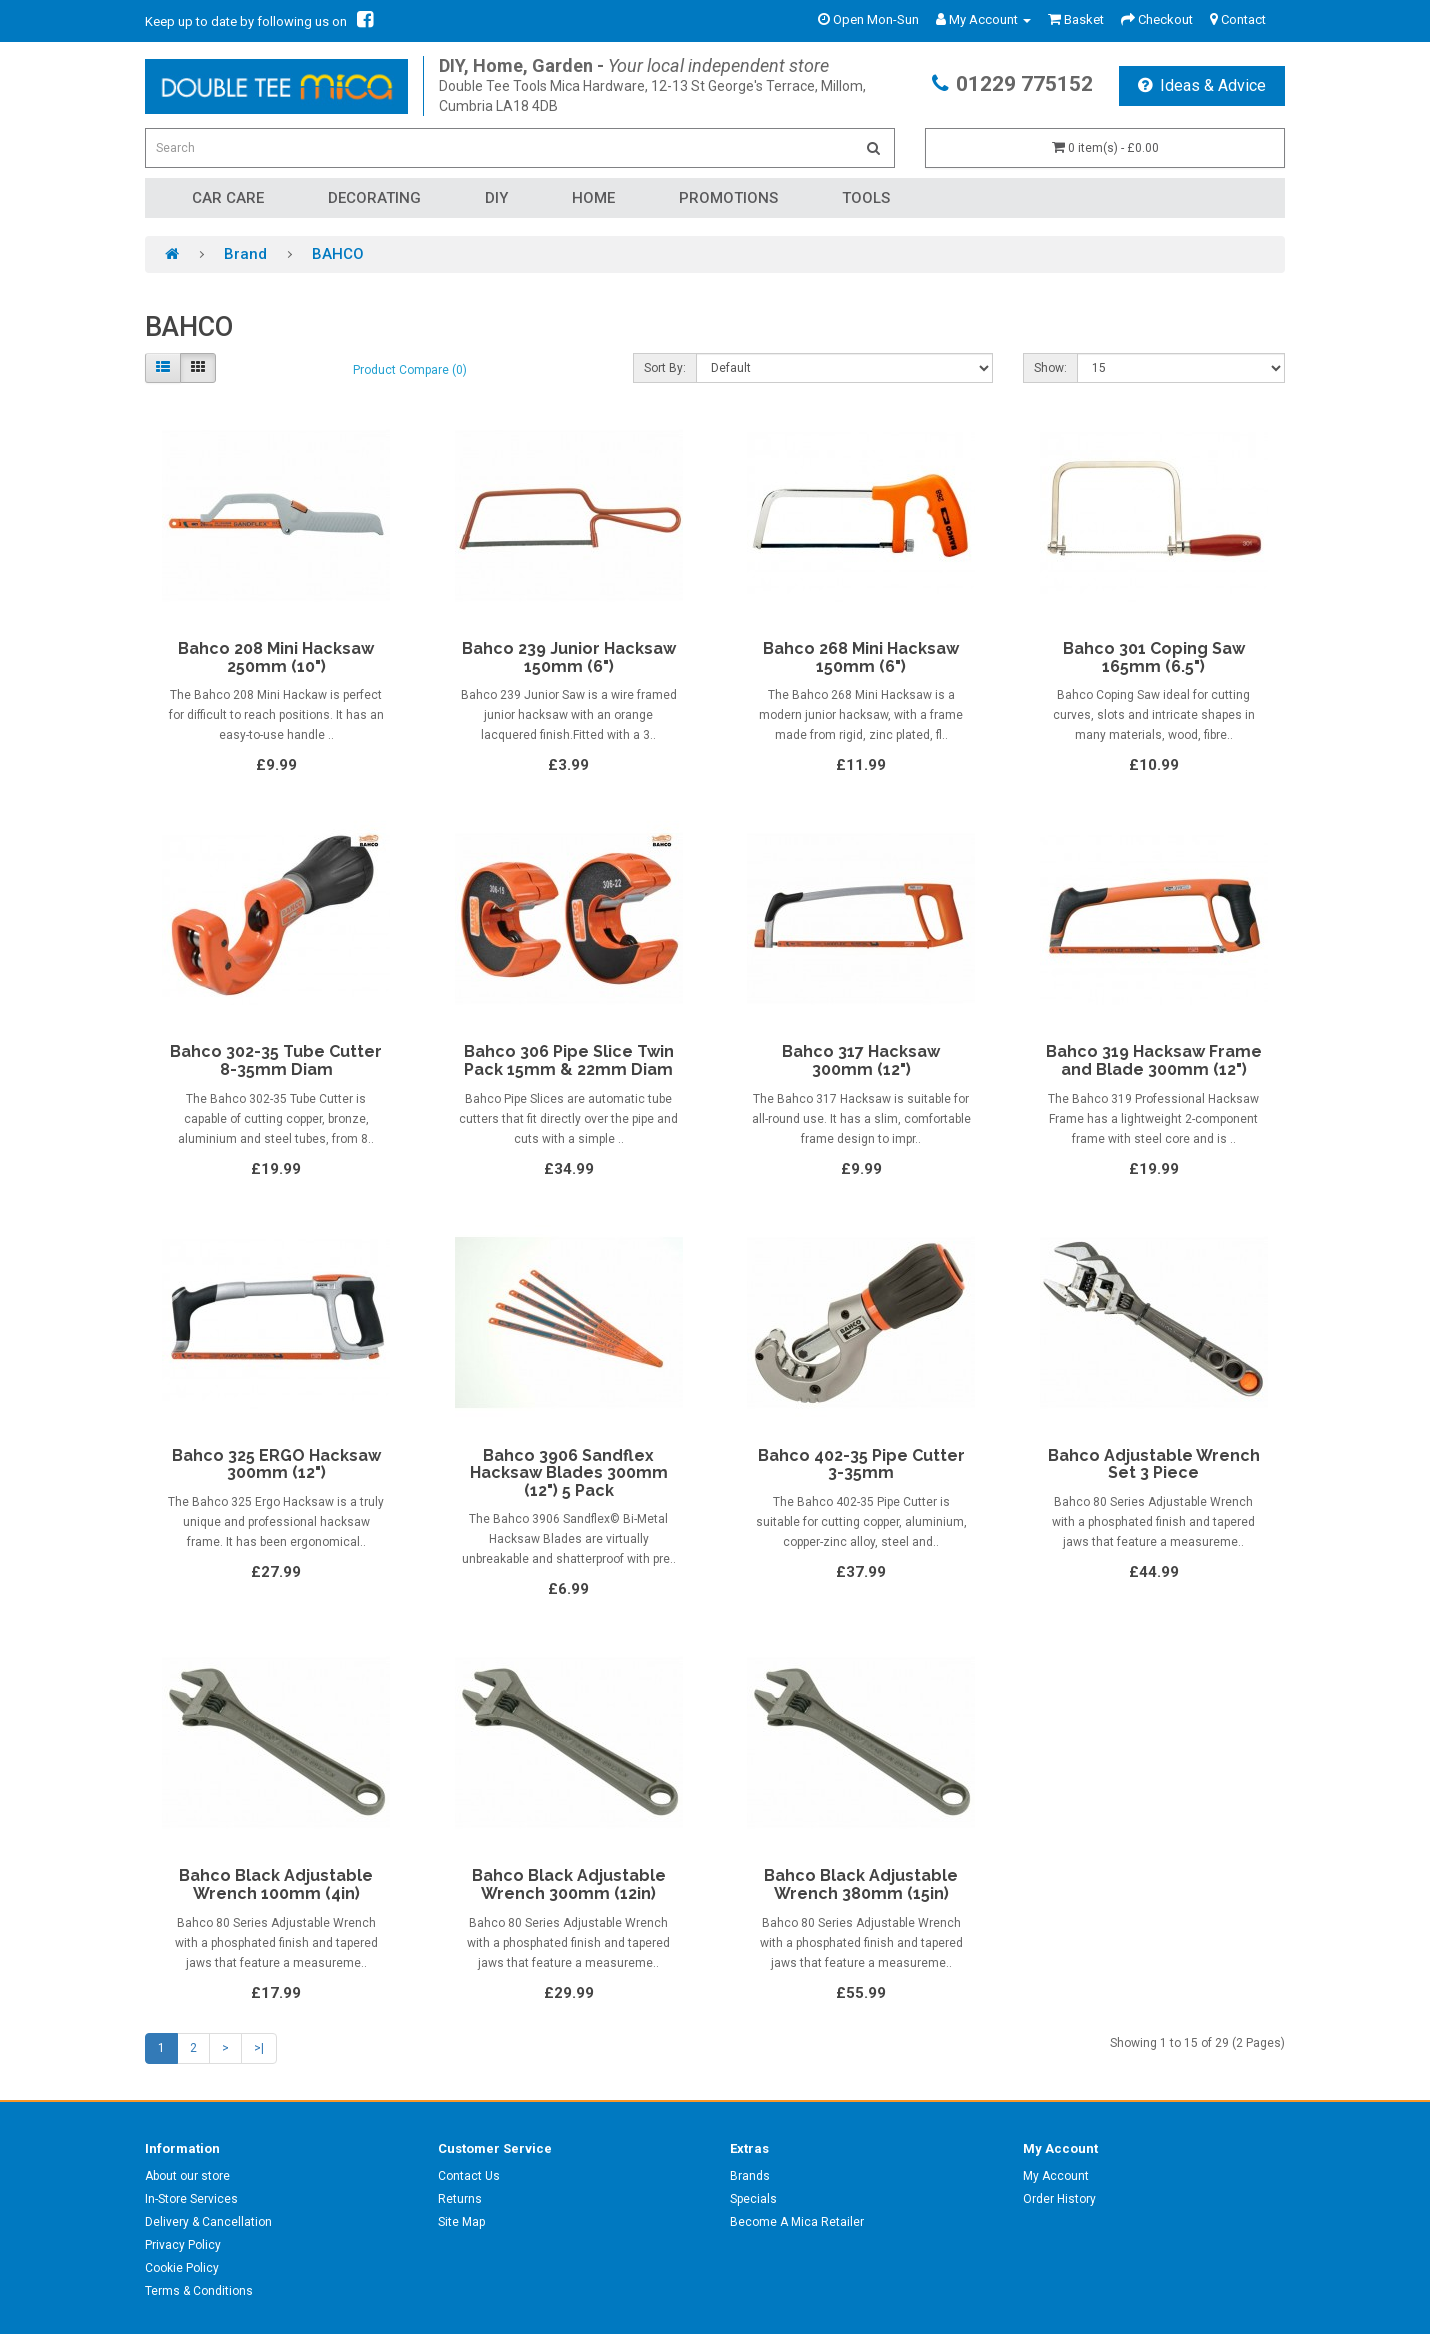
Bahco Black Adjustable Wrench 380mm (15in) (861, 1884)
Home (593, 198)
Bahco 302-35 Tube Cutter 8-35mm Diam (276, 1060)
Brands (750, 2176)
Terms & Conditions (199, 2291)
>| (259, 2048)
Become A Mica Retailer (797, 2222)
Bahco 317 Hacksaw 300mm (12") (861, 1060)
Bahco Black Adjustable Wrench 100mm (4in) (276, 1884)
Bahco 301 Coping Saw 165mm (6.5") (1154, 657)
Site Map (461, 2222)
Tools (866, 198)
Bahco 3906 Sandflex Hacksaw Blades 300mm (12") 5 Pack (569, 1473)
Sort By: (665, 368)
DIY (496, 198)
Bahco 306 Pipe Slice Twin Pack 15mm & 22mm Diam (569, 1060)
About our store (187, 2176)
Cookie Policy (182, 2268)
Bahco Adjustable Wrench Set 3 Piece (1154, 1464)
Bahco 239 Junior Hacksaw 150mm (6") (569, 657)
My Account (1056, 2176)
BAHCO (338, 254)
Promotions (728, 198)
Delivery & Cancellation (208, 2222)
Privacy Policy (183, 2245)
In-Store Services (191, 2199)
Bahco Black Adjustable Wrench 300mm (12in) (569, 1884)
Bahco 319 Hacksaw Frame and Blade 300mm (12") (1154, 1060)
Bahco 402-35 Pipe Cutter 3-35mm (861, 1464)
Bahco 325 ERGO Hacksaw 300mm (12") (276, 1464)
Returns (460, 2199)
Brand (245, 254)
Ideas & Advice (1202, 85)
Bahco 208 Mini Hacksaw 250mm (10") (276, 657)
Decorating (374, 198)
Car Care (228, 198)
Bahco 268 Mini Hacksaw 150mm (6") (861, 657)
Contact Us (469, 2176)
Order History (1059, 2199)
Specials (753, 2199)
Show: (1050, 368)
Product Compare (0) (410, 370)
